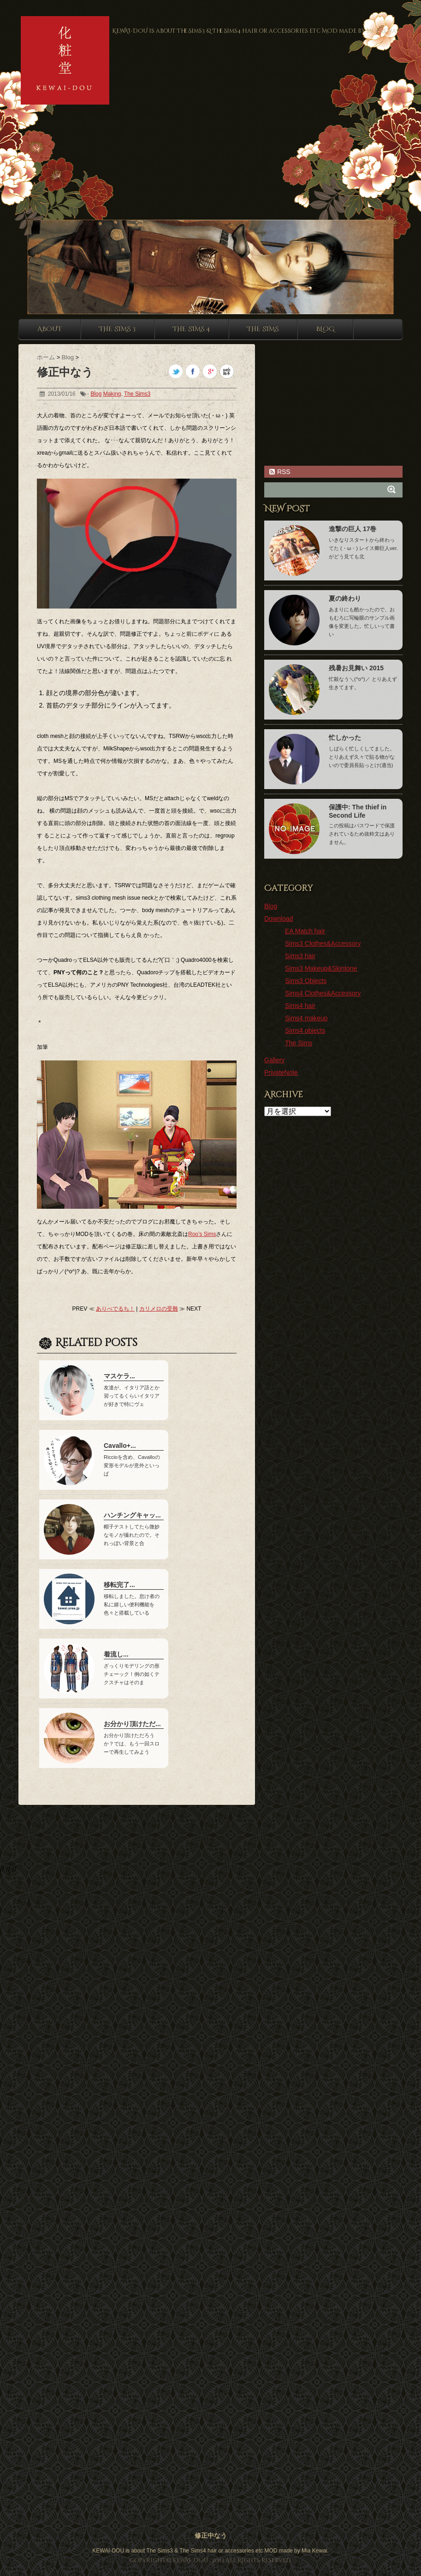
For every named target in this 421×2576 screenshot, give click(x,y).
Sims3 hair (300, 956)
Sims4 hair (300, 1005)
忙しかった (345, 737)
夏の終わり (345, 598)
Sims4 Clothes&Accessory (323, 993)
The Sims (298, 1043)
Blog (325, 329)
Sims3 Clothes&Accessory (323, 943)
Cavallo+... (120, 1445)
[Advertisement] (86, 128)
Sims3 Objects (305, 980)
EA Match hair (305, 931)
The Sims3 (137, 394)
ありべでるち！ (115, 1309)
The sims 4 (191, 329)
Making (112, 394)
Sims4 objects (305, 1030)
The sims (263, 329)
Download (278, 918)
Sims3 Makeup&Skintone (321, 968)
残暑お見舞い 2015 (356, 668)
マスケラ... (119, 1376)
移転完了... (119, 1584)
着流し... (116, 1654)
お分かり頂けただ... (132, 1723)
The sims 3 (117, 329)
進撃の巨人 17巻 (352, 529)
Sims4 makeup (306, 1018)
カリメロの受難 (158, 1309)
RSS (280, 471)
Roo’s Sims (202, 1234)
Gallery (274, 1060)
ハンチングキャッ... (132, 1515)
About (49, 329)
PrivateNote (281, 1072)
